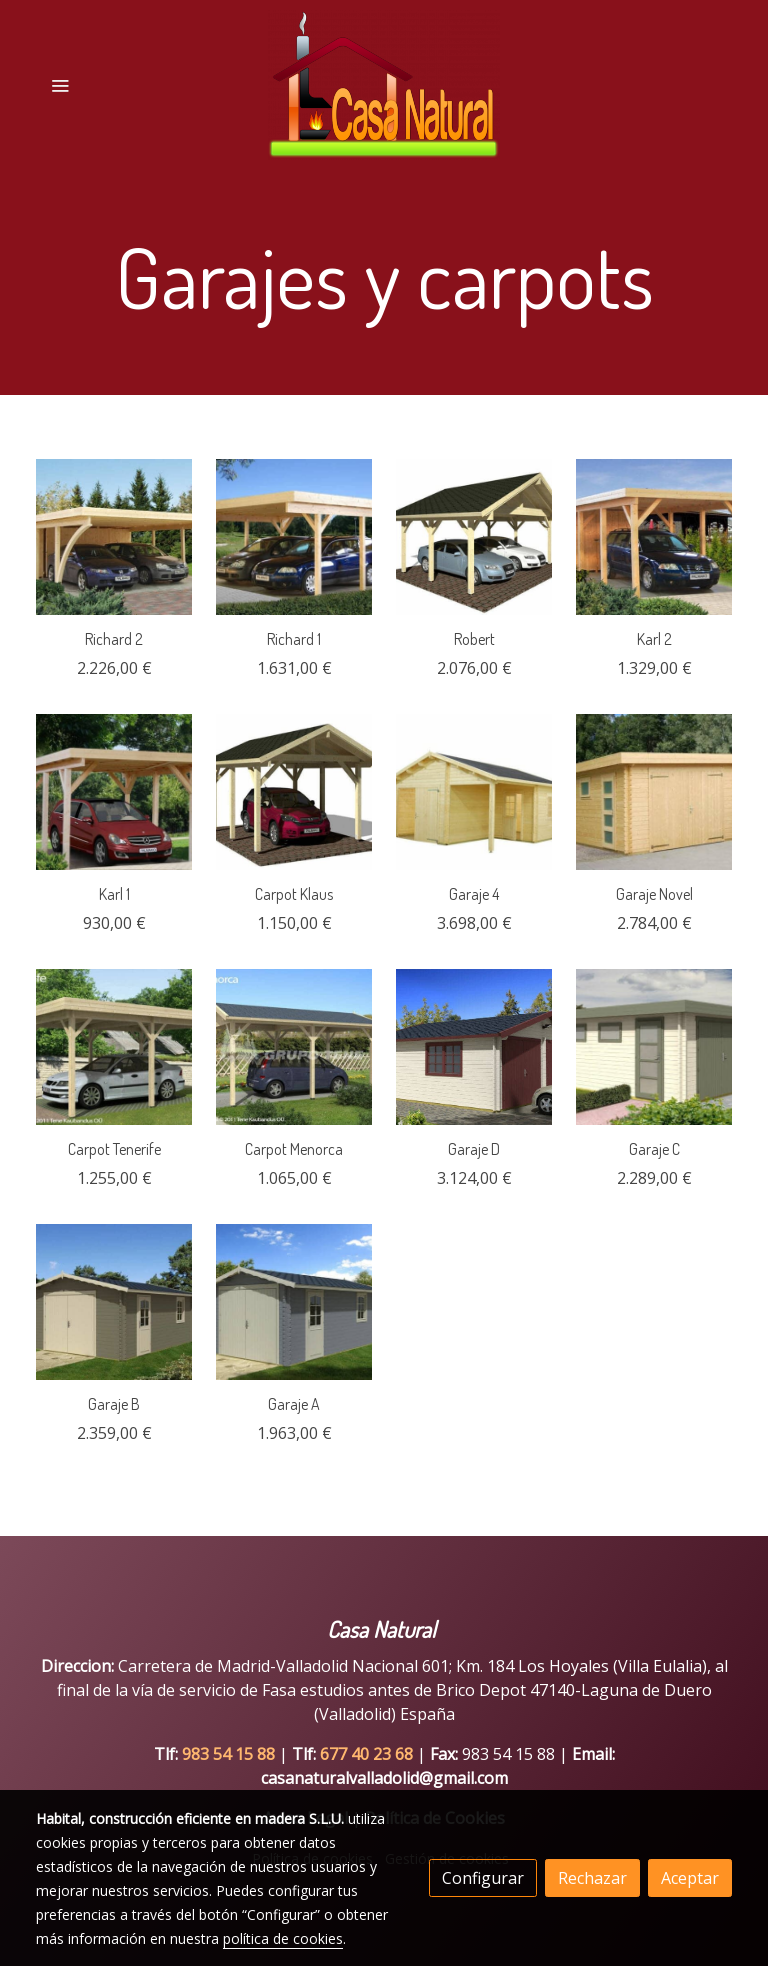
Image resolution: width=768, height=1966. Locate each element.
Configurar (483, 1878)
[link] (384, 85)
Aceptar (690, 1878)
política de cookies (283, 1938)
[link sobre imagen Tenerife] (114, 1047)
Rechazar (592, 1878)
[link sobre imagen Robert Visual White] (474, 537)
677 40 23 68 (368, 1754)
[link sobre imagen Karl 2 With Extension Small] (654, 537)
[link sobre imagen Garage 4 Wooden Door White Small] (474, 792)
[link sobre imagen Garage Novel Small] (654, 792)
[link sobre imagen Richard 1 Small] (294, 537)
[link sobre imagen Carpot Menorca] (294, 1047)
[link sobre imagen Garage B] (114, 1302)
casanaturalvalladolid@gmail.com (384, 1778)
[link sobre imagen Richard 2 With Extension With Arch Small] (114, 537)
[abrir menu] (60, 85)
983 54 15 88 (228, 1754)
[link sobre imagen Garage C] (654, 1047)
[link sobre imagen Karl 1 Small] (114, 792)
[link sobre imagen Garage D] (474, 1047)
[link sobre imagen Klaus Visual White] (294, 792)
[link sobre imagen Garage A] (294, 1302)
